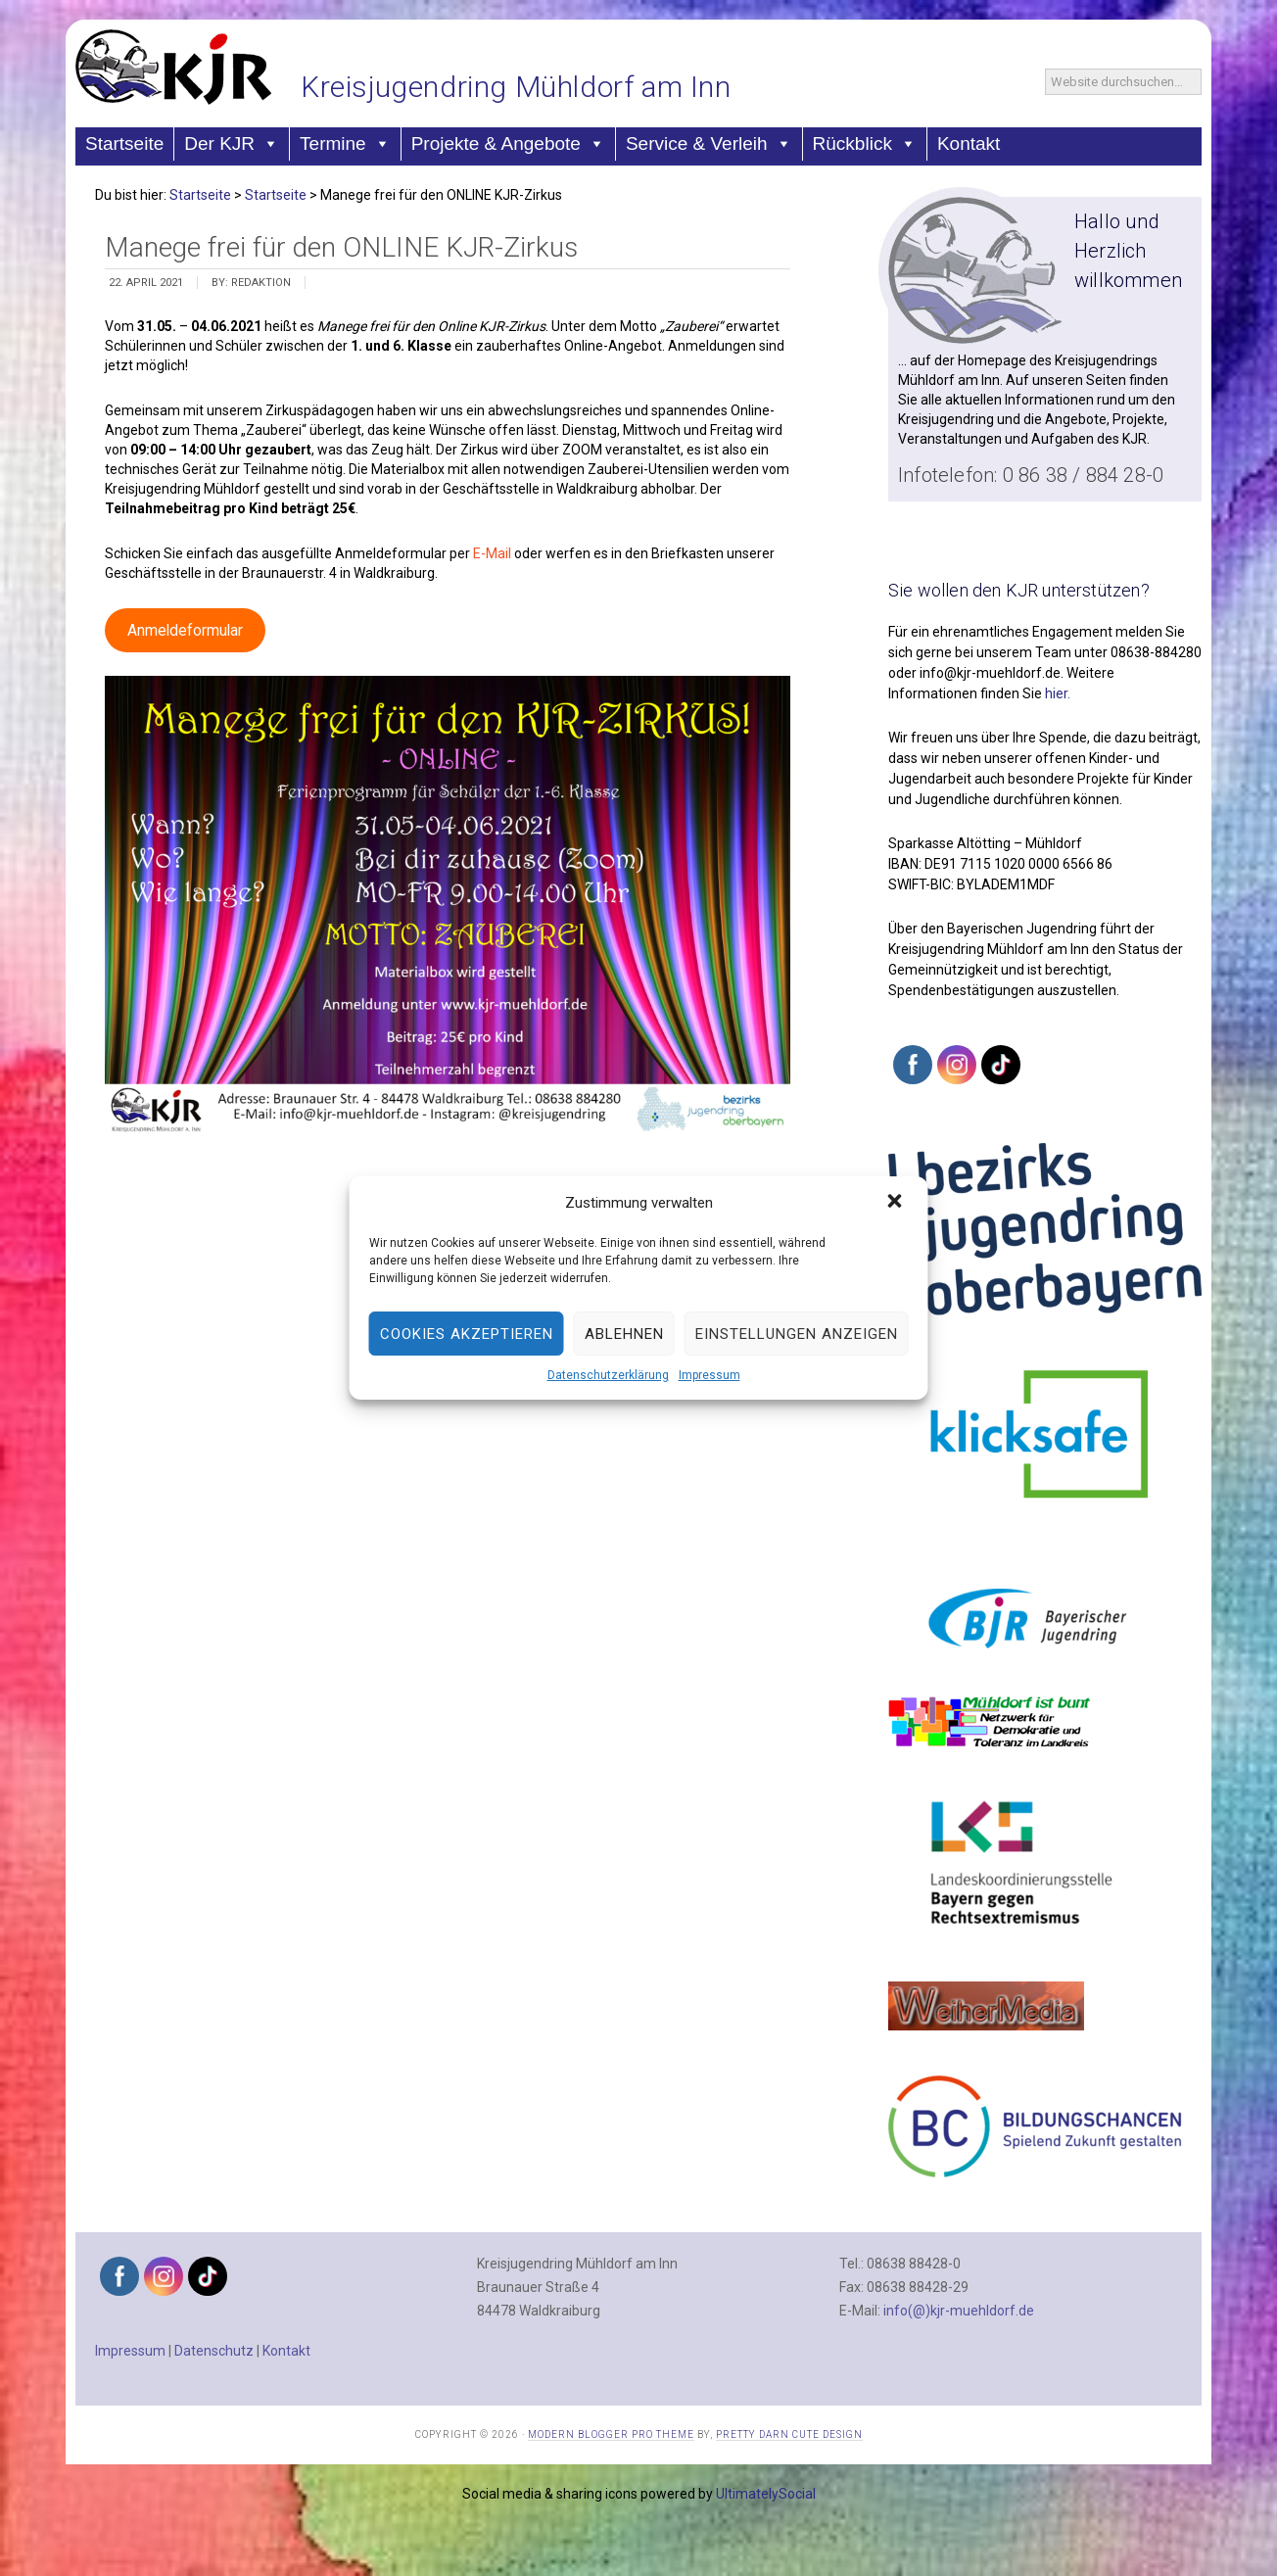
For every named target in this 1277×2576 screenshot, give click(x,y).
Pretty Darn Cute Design (789, 2434)
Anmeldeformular (185, 630)
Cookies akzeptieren (466, 1334)
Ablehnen (624, 1334)
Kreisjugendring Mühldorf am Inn (516, 87)
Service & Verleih (709, 143)
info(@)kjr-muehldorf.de (958, 2310)
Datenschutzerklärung (608, 1375)
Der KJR (231, 143)
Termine (345, 143)
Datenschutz (214, 2351)
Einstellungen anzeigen (796, 1334)
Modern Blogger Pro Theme (611, 2434)
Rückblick (865, 143)
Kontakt (968, 143)
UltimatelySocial (766, 2494)
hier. (1057, 693)
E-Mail (493, 553)
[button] (897, 1203)
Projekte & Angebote (508, 143)
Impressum (709, 1375)
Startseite (124, 143)
